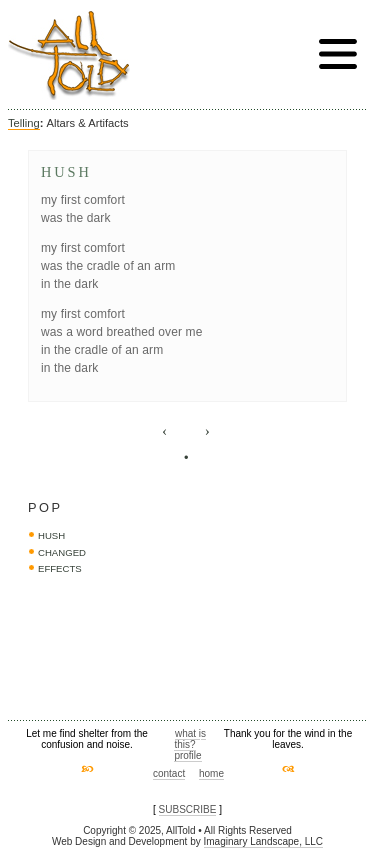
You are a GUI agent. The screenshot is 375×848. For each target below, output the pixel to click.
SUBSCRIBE (188, 809)
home (211, 773)
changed (62, 552)
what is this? (190, 739)
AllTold (69, 55)
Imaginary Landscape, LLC (264, 841)
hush (51, 535)
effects (60, 568)
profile (187, 755)
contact (169, 773)
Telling (24, 123)
